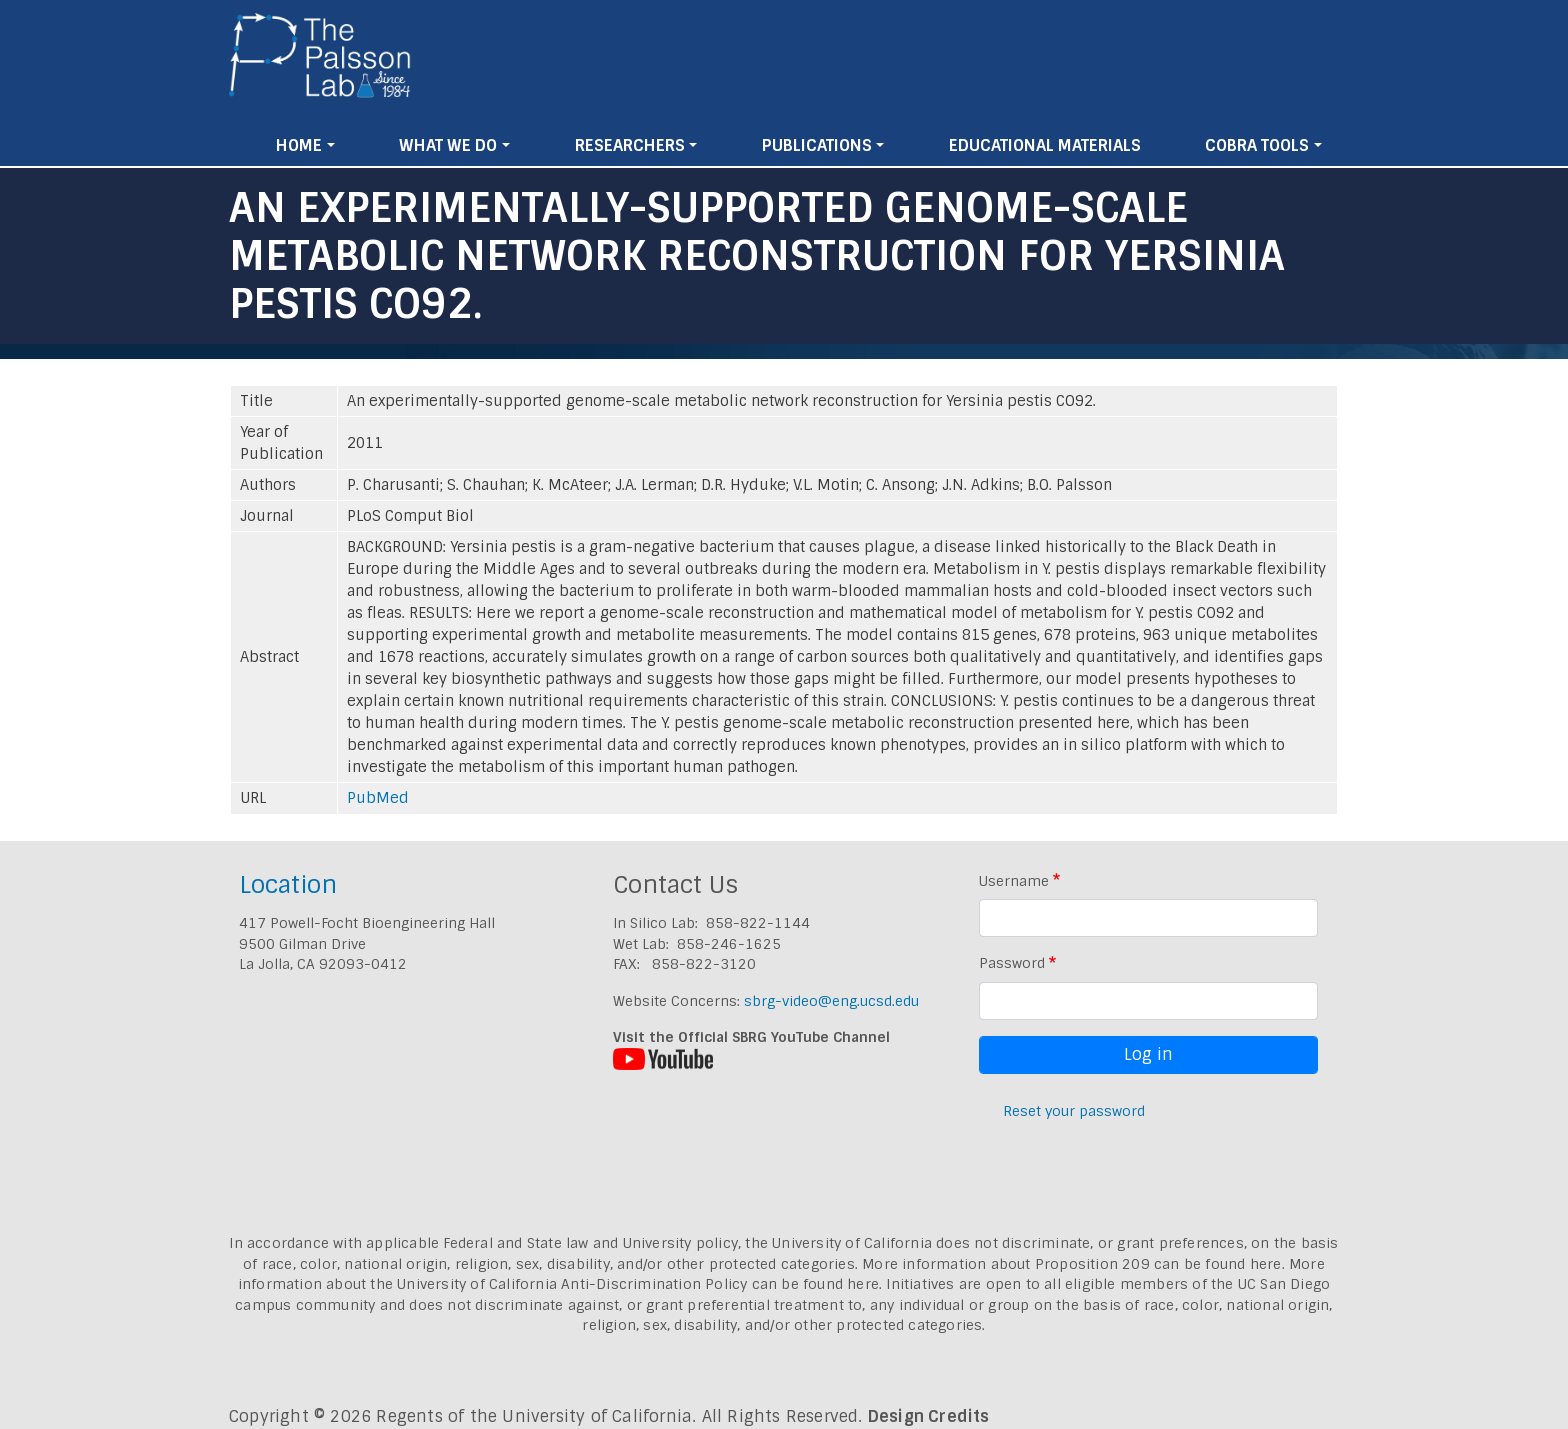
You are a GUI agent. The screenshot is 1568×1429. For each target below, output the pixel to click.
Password (1012, 963)
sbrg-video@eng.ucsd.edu (831, 1001)
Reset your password (1074, 1111)
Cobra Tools (1257, 145)
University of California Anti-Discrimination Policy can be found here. (639, 1284)
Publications (817, 145)
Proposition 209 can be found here (1158, 1264)
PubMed (378, 798)
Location (288, 884)
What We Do (448, 145)
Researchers (630, 145)
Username (1014, 881)
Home (299, 145)
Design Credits (929, 1416)
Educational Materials (1045, 145)
